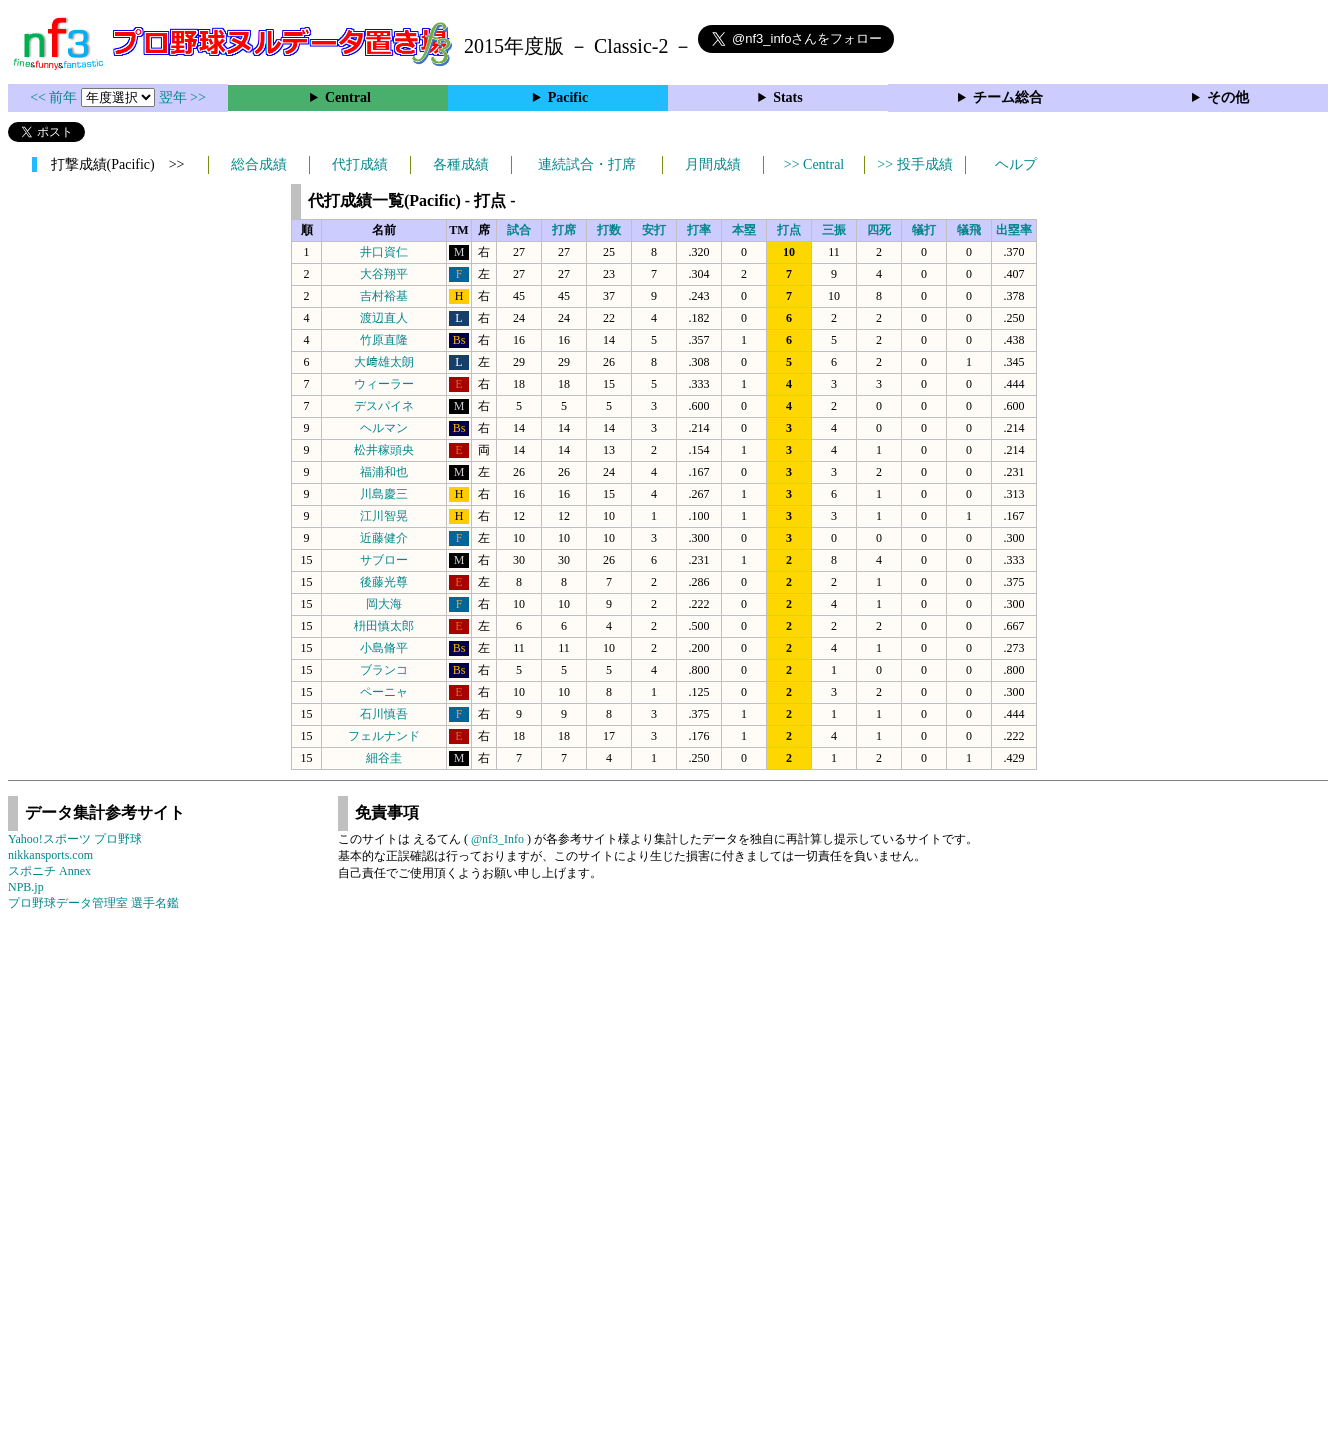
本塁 (744, 230)
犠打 (924, 230)
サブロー (384, 560)
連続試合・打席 (587, 164)
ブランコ (384, 670)
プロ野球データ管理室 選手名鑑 (93, 903)
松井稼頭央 (384, 450)
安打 (654, 230)
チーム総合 (1008, 97)
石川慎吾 (384, 714)
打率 (699, 230)
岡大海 (384, 604)
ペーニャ (384, 692)
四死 (879, 230)
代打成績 (360, 164)
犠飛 (969, 230)
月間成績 (713, 164)
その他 (1228, 97)
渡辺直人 (384, 318)
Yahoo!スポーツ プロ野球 (75, 839)
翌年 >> (182, 97)
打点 (789, 230)
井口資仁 (384, 252)
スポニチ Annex (49, 871)
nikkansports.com (50, 855)
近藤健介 (384, 538)
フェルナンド (384, 736)
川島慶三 (384, 494)
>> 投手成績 (914, 164)
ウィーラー (384, 384)
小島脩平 (384, 648)
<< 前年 (55, 97)
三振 (834, 230)
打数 (609, 230)
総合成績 (259, 164)
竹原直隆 (384, 340)
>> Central (814, 164)
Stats (788, 97)
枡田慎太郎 (384, 626)
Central (348, 97)
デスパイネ (384, 406)
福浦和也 (384, 472)
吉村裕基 (384, 296)
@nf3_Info (497, 839)
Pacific (568, 97)
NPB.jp (26, 887)
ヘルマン (384, 428)
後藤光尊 (384, 582)
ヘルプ (1016, 164)
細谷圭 (384, 758)
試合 (519, 230)
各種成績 (461, 164)
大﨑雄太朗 (384, 362)
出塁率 (1014, 230)
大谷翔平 (384, 274)
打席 (564, 230)
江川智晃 (384, 516)
